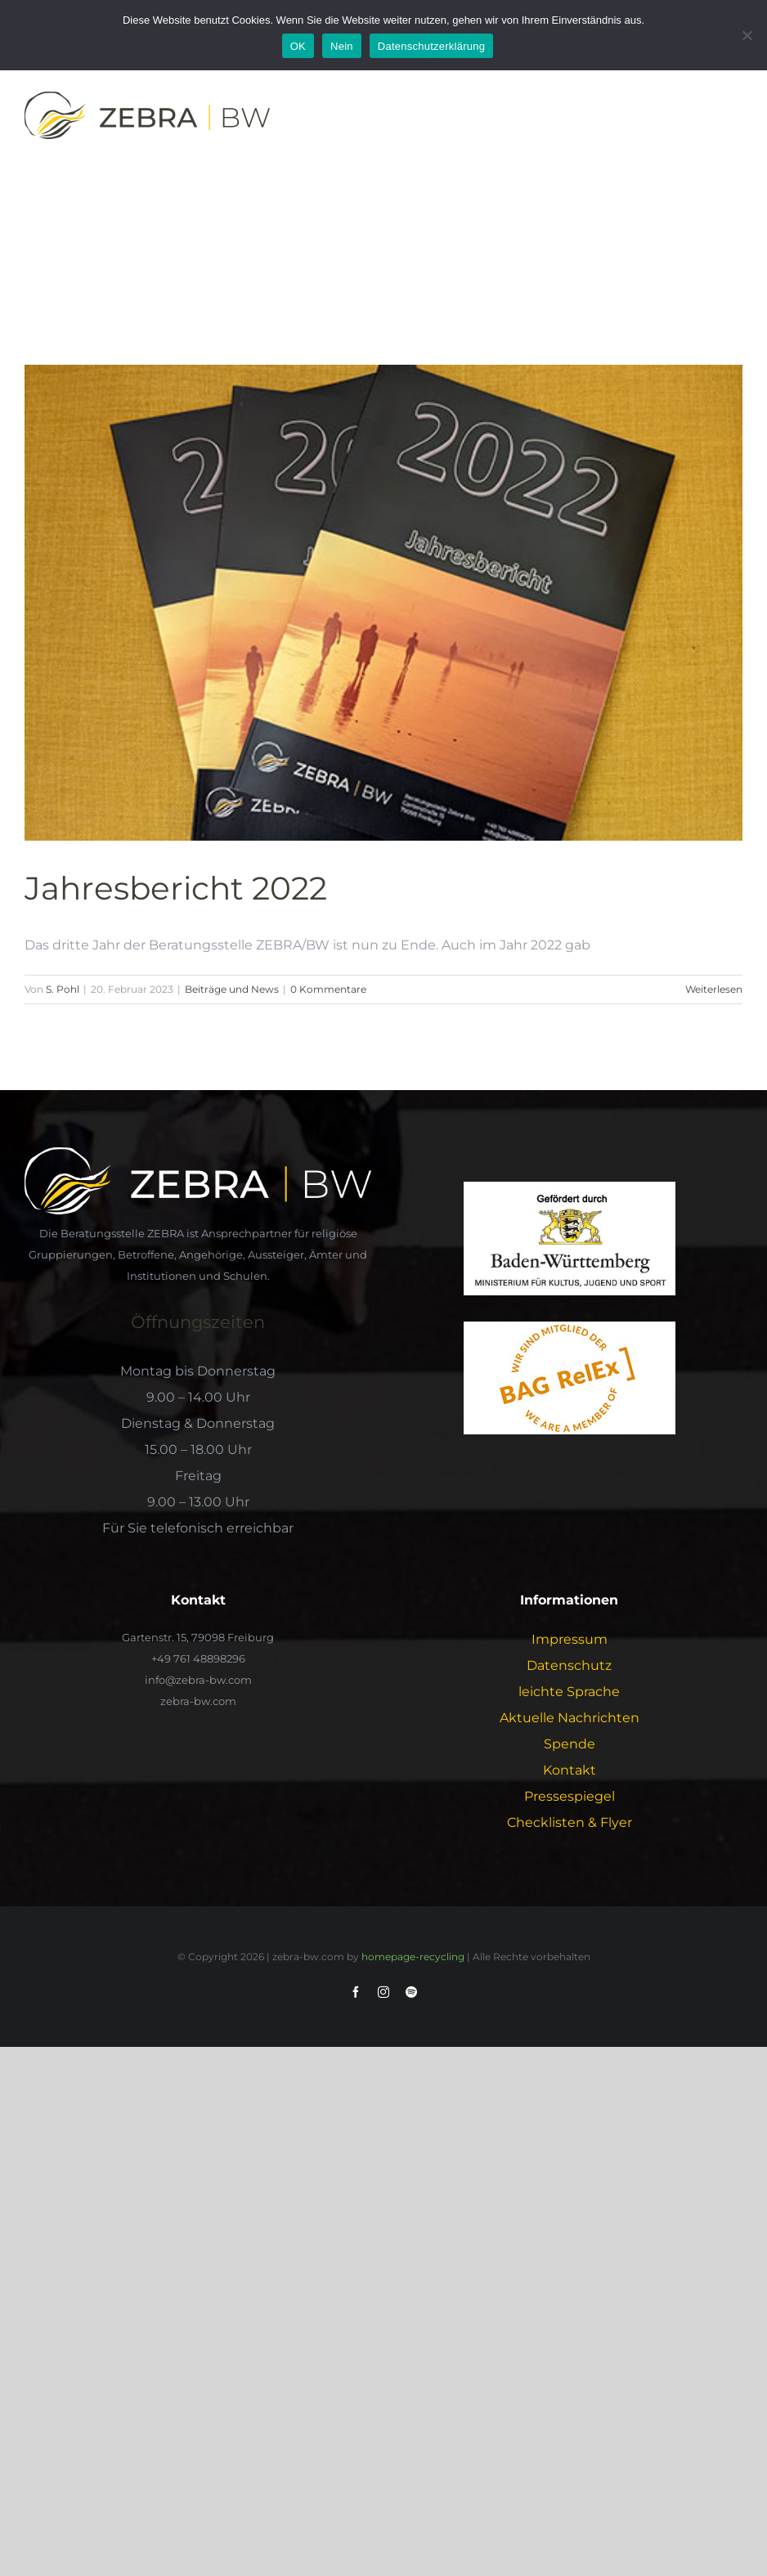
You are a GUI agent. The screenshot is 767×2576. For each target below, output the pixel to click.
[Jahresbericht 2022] (383, 602)
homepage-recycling (412, 1956)
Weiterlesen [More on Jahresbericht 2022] (713, 989)
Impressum (570, 1639)
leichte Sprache (569, 1691)
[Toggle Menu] (731, 118)
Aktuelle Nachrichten (569, 1718)
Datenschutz (569, 1665)
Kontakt (569, 1770)
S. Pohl (62, 989)
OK (298, 46)
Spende (569, 1744)
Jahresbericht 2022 (176, 888)
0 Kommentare (328, 989)
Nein (341, 46)
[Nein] (746, 35)
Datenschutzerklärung (431, 46)
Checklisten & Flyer (569, 1822)
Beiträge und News (232, 989)
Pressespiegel (569, 1796)
